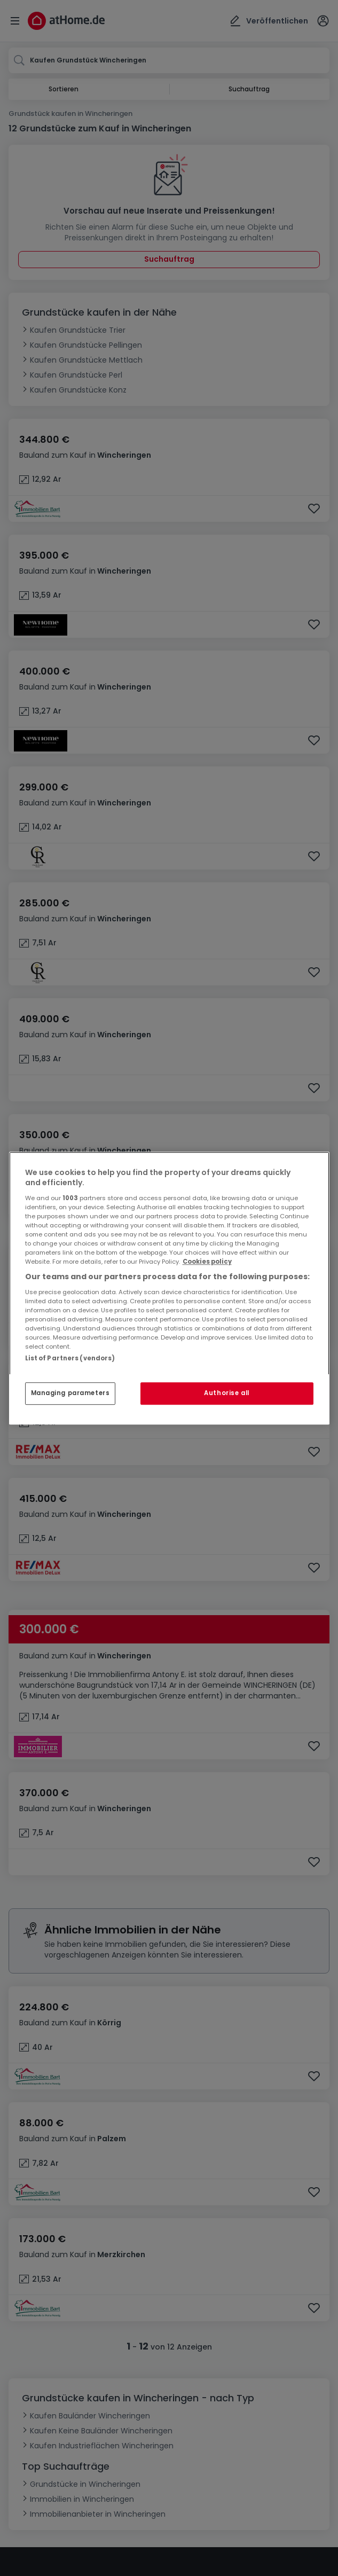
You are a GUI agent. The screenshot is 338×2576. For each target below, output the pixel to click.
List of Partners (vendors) (70, 1358)
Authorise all (226, 1393)
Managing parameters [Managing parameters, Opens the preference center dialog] (70, 1393)
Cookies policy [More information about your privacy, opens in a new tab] (207, 1261)
